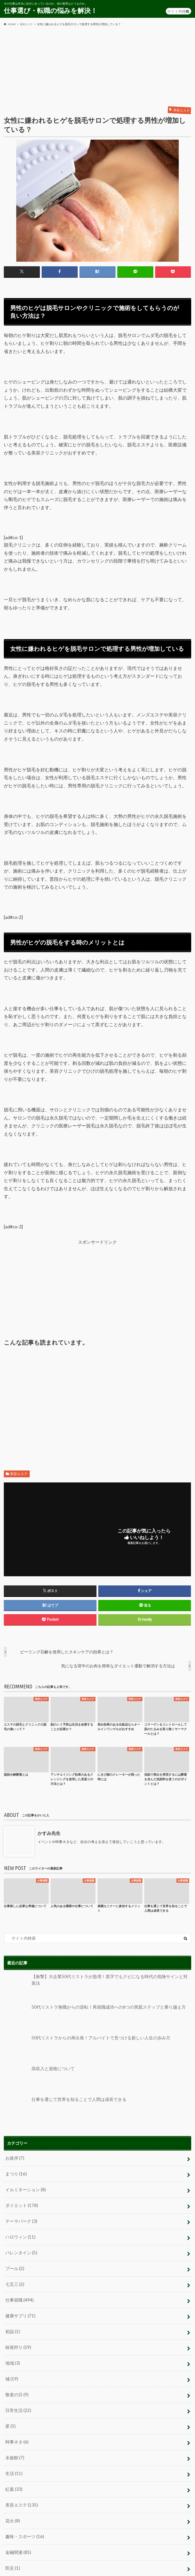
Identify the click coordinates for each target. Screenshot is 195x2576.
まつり (15, 2172)
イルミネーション (24, 2186)
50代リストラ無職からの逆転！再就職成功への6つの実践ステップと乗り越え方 (90, 2017)
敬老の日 (16, 2377)
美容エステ (19, 1475)
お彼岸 (14, 2157)
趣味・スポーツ (23, 2509)
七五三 (14, 2274)
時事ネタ (16, 2421)
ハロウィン (19, 2230)
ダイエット (20, 2201)
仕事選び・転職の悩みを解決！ (50, 10)
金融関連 (17, 2524)
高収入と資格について (38, 2078)
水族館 (14, 2436)
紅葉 (13, 2465)
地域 (12, 2348)
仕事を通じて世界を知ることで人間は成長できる (62, 2109)
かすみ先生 (49, 1834)
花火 (12, 2494)
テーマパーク (20, 2216)
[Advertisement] (97, 66)
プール (14, 2260)
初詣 (12, 2318)
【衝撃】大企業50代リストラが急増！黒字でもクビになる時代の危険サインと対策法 (95, 1986)
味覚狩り (17, 2333)
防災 (12, 2538)
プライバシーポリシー (21, 2567)
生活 (13, 2450)
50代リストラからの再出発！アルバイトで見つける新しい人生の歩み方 (83, 2047)
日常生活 (17, 2392)
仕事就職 (18, 2289)
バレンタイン (20, 2245)
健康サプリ (19, 2304)
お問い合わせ (59, 2567)
